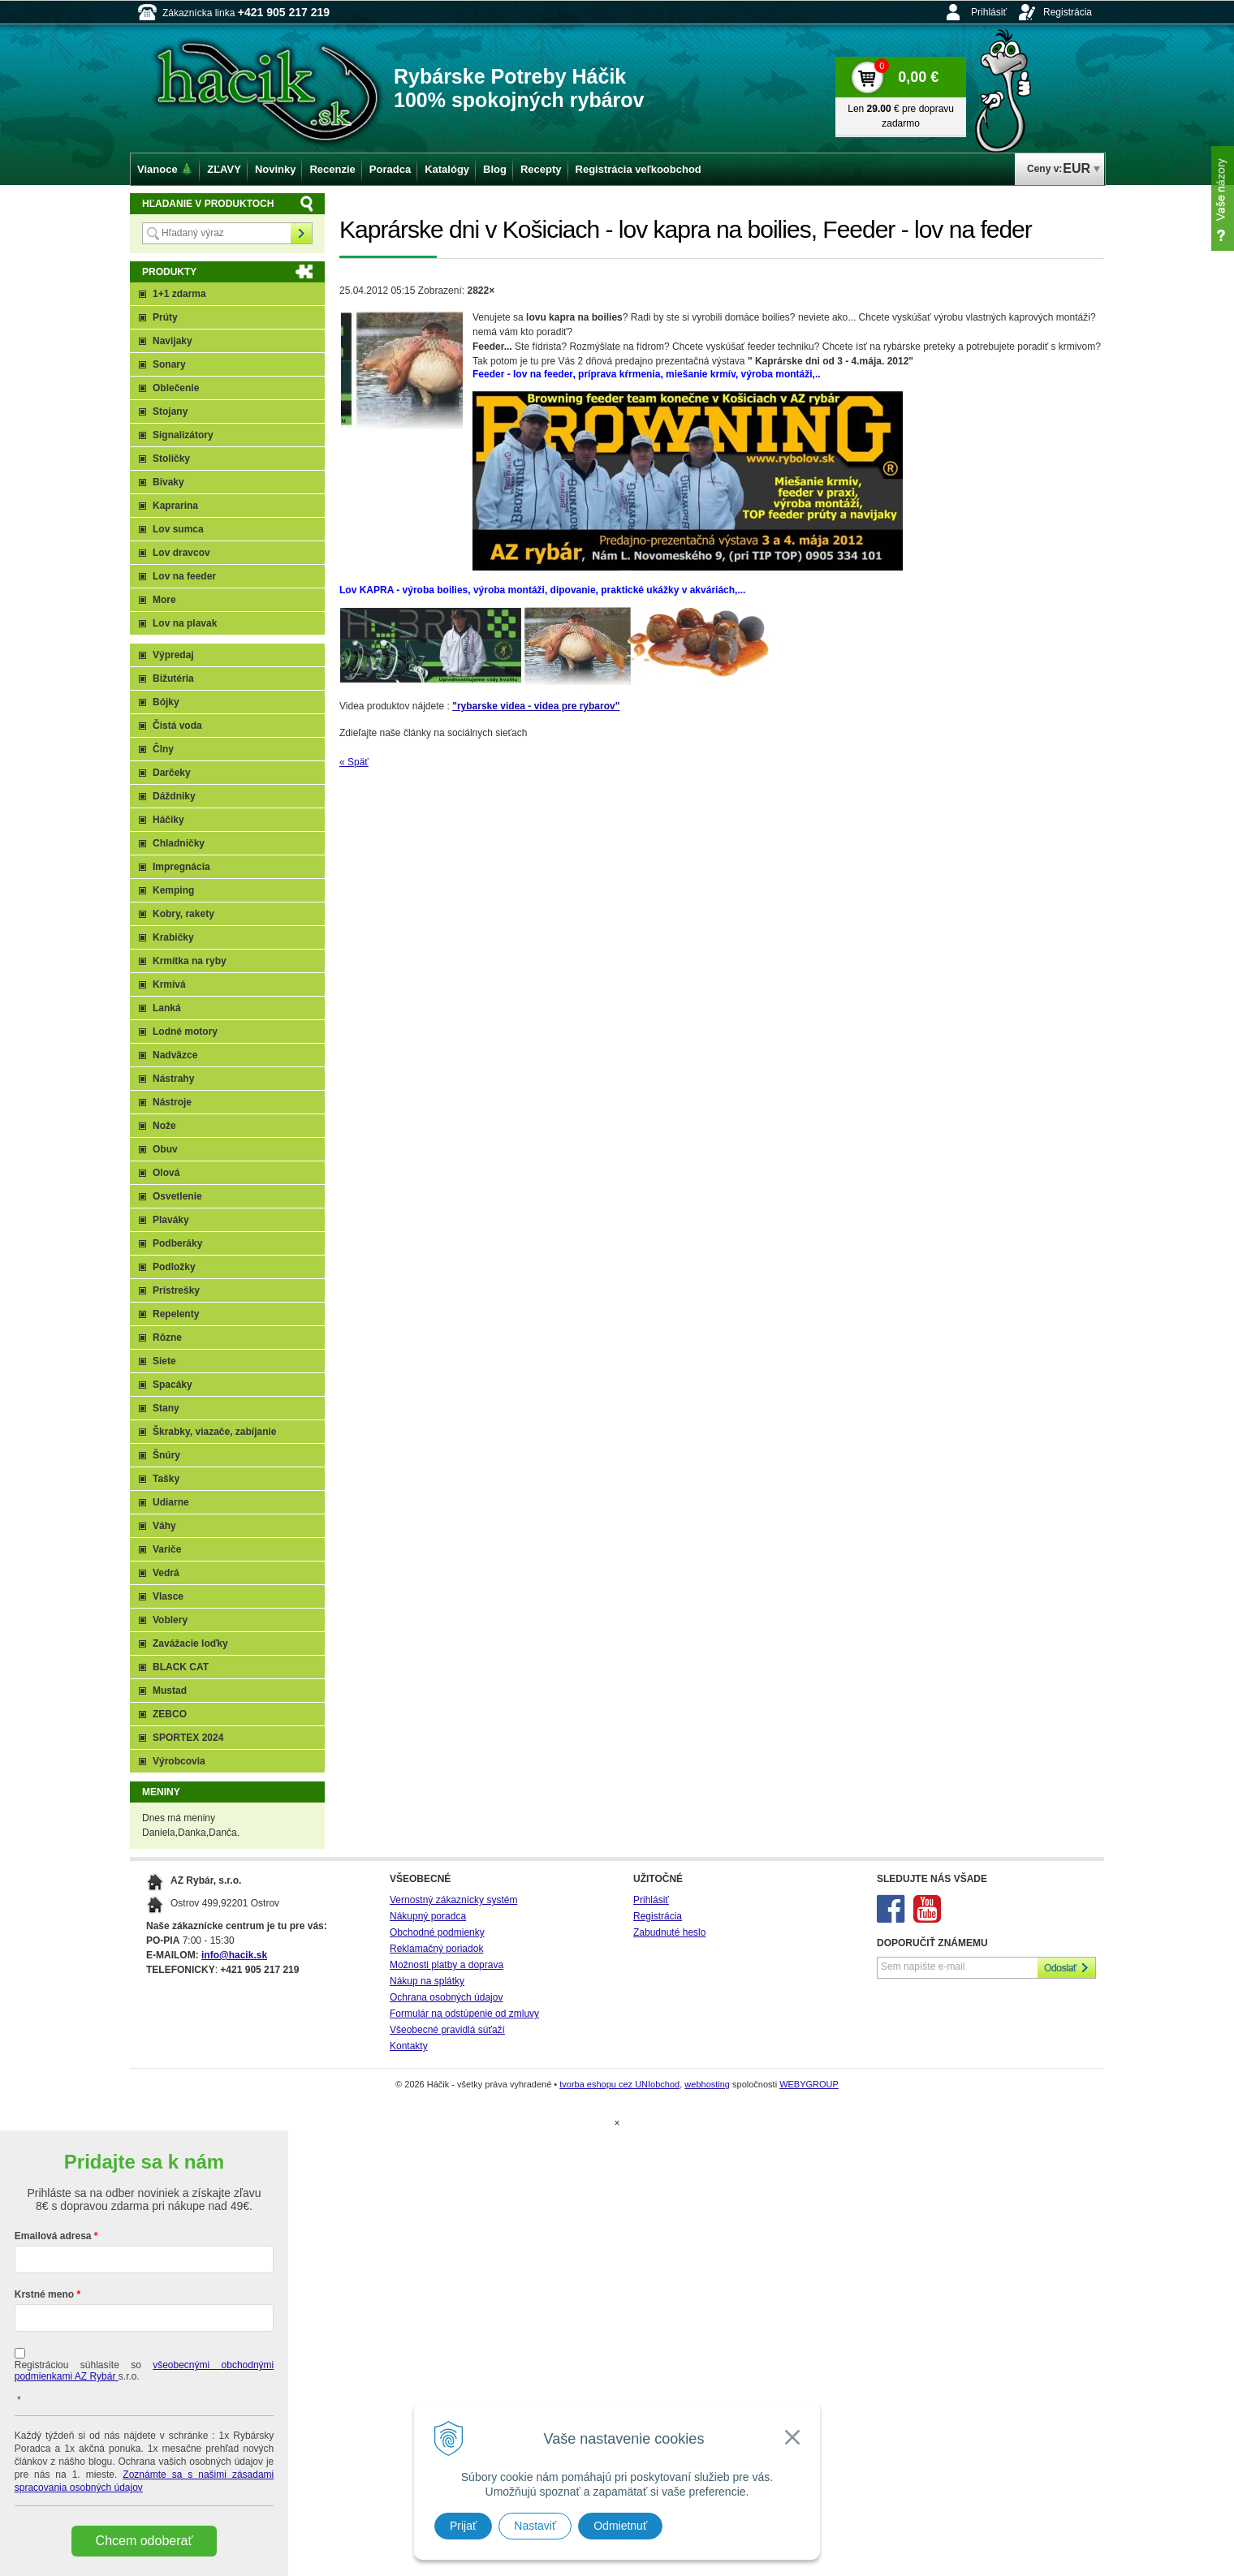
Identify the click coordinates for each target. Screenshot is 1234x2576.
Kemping (173, 890)
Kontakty (409, 2046)
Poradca (390, 169)
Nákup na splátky (427, 1981)
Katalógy (447, 169)
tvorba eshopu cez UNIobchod (619, 2084)
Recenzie (332, 169)
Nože (164, 1125)
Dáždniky (174, 796)
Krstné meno (44, 2294)
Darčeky (172, 772)
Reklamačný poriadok (436, 1948)
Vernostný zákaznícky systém (453, 1900)
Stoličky (171, 458)
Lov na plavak (185, 623)
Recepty (541, 169)
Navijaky (172, 341)
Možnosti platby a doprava (446, 1965)
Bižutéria (173, 678)
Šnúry (166, 1455)
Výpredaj (173, 655)
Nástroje (172, 1102)
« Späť (354, 762)
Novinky (275, 169)
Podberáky (177, 1243)
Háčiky (168, 819)
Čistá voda (177, 725)
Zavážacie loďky (190, 1643)
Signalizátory (183, 435)
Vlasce (168, 1596)
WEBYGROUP (809, 2084)
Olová (166, 1172)
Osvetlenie (177, 1196)
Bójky (166, 702)
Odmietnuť (620, 2525)
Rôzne (167, 1337)
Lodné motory (185, 1031)
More (164, 599)
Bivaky (168, 482)
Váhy (164, 1525)
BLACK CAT (181, 1667)
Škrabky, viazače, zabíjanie (215, 1431)
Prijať (463, 2525)
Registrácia (1067, 12)
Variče (167, 1549)
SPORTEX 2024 (188, 1737)
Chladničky (179, 843)
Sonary (169, 364)
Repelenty (176, 1314)
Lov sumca (178, 529)
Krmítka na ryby (190, 961)
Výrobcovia (179, 1761)
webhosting (707, 2084)
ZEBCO (170, 1714)
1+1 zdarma (179, 293)
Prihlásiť (989, 12)
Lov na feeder (184, 576)
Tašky (166, 1478)
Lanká (167, 1008)
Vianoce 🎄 (165, 169)
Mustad (170, 1690)
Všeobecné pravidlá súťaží (447, 2029)
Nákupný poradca (428, 1916)
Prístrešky (176, 1290)
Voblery (170, 1620)
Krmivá (169, 984)
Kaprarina (175, 505)
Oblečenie (176, 388)
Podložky (174, 1267)
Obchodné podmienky (437, 1932)
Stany (166, 1408)
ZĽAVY (224, 169)
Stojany (170, 411)
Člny (163, 749)
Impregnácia (181, 866)
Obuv (165, 1149)
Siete (164, 1361)
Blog (495, 169)
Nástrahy (173, 1078)
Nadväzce (175, 1055)
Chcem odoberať (144, 2541)
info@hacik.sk (234, 1955)
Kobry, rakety (183, 914)
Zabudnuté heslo (669, 1932)
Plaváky (171, 1220)
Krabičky (173, 937)
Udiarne (171, 1502)
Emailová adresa (53, 2236)
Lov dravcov (181, 552)
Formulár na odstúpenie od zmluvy (464, 2013)
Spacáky (172, 1384)
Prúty (165, 317)
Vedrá (166, 1573)
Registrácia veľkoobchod (638, 169)
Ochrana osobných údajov (446, 1997)
